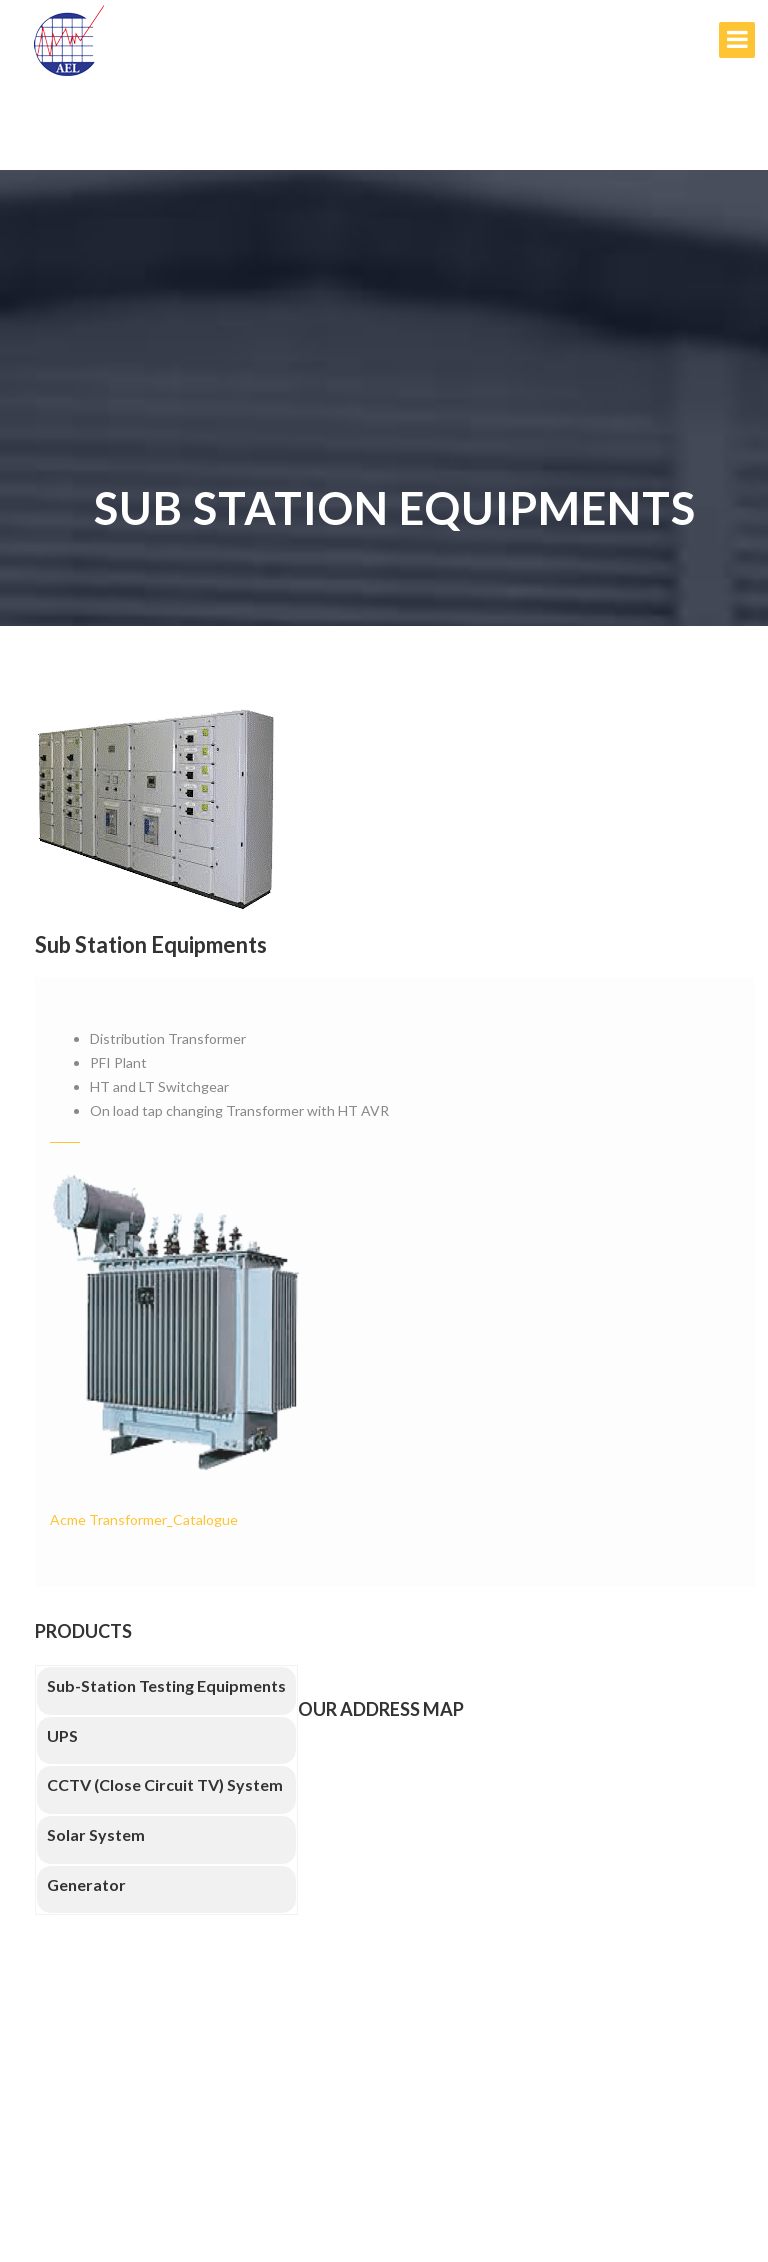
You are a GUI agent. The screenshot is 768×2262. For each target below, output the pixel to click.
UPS (62, 1735)
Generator (86, 1884)
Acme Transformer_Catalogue (144, 1519)
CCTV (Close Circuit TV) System (165, 1784)
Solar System (96, 1834)
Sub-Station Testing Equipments (166, 1685)
